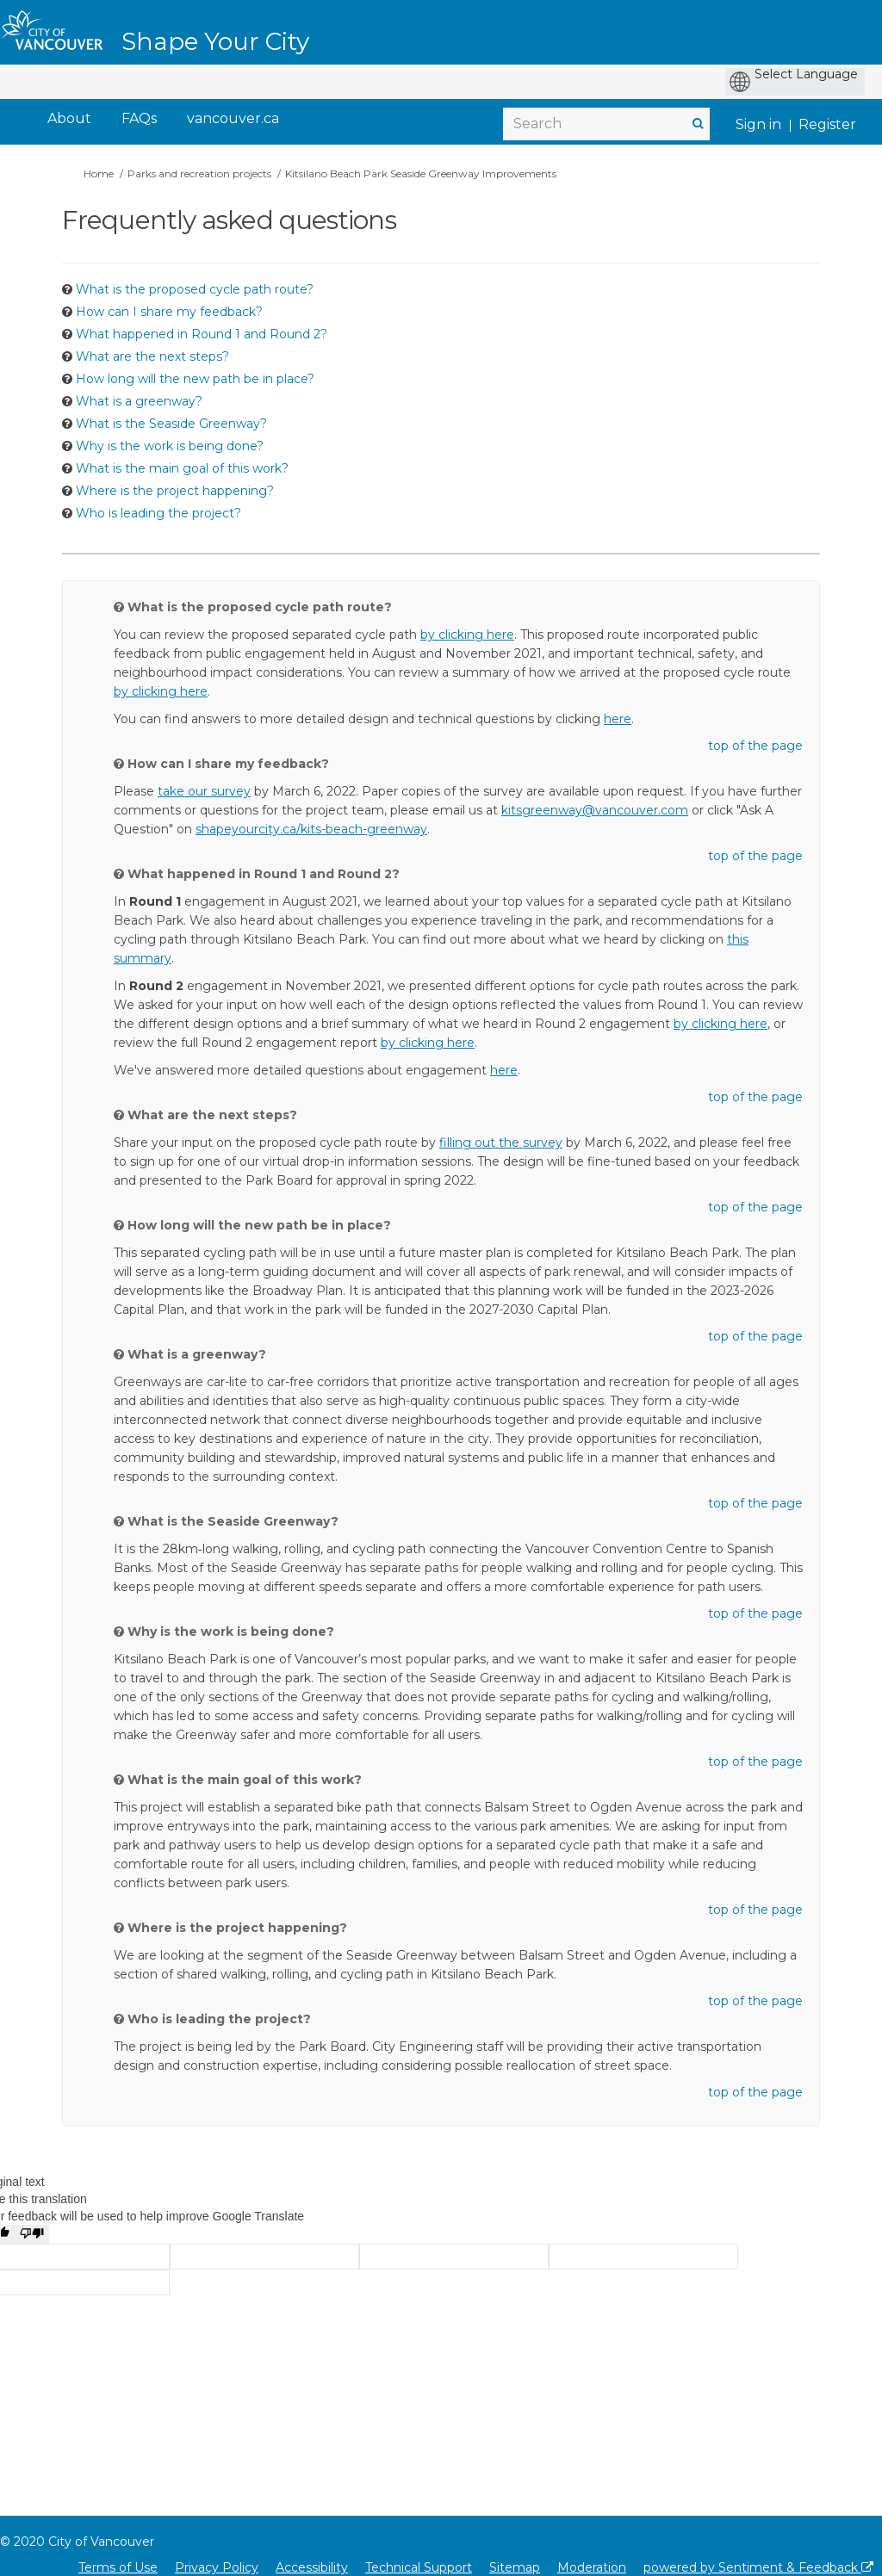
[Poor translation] (32, 2234)
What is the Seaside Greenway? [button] (171, 423)
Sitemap (514, 2567)
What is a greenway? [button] (139, 401)
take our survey (204, 791)
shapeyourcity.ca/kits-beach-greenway (311, 829)
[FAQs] (139, 119)
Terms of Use (118, 2567)
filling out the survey (500, 1142)
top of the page (755, 745)
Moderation (591, 2567)
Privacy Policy (216, 2567)
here (617, 719)
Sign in (758, 124)
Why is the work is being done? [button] (170, 446)
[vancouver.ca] (233, 119)
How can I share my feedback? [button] (169, 311)
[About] (69, 119)
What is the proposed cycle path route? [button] (195, 289)
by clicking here (467, 634)
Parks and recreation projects (199, 173)
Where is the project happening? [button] (175, 490)
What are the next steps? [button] (152, 356)
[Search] (606, 124)
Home (99, 173)
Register (827, 124)
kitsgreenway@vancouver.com (594, 810)
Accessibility (312, 2567)
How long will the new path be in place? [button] (195, 379)
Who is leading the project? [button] (158, 513)
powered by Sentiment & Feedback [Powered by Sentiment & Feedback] (758, 2567)
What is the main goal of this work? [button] (182, 468)
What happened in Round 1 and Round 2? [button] (201, 334)
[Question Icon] (67, 289)
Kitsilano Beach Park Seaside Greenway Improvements (420, 173)
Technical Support (418, 2567)
